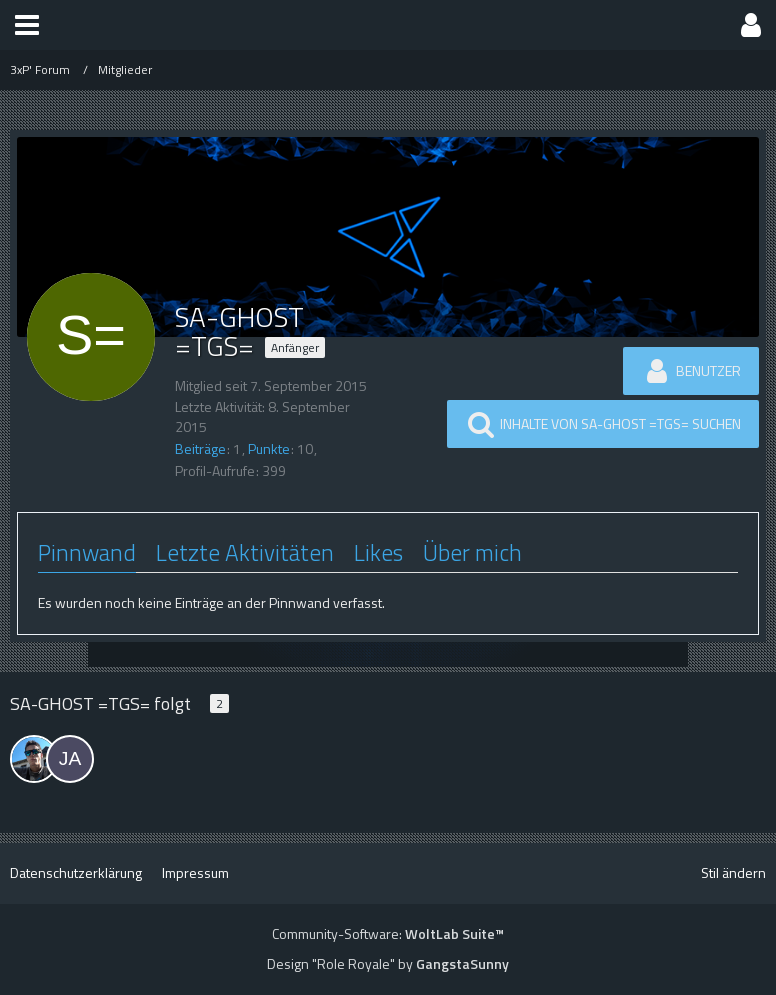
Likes (378, 552)
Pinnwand (87, 552)
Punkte (269, 448)
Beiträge (200, 448)
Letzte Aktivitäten (245, 552)
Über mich (472, 552)
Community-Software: (388, 933)
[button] (27, 25)
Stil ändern (733, 872)
